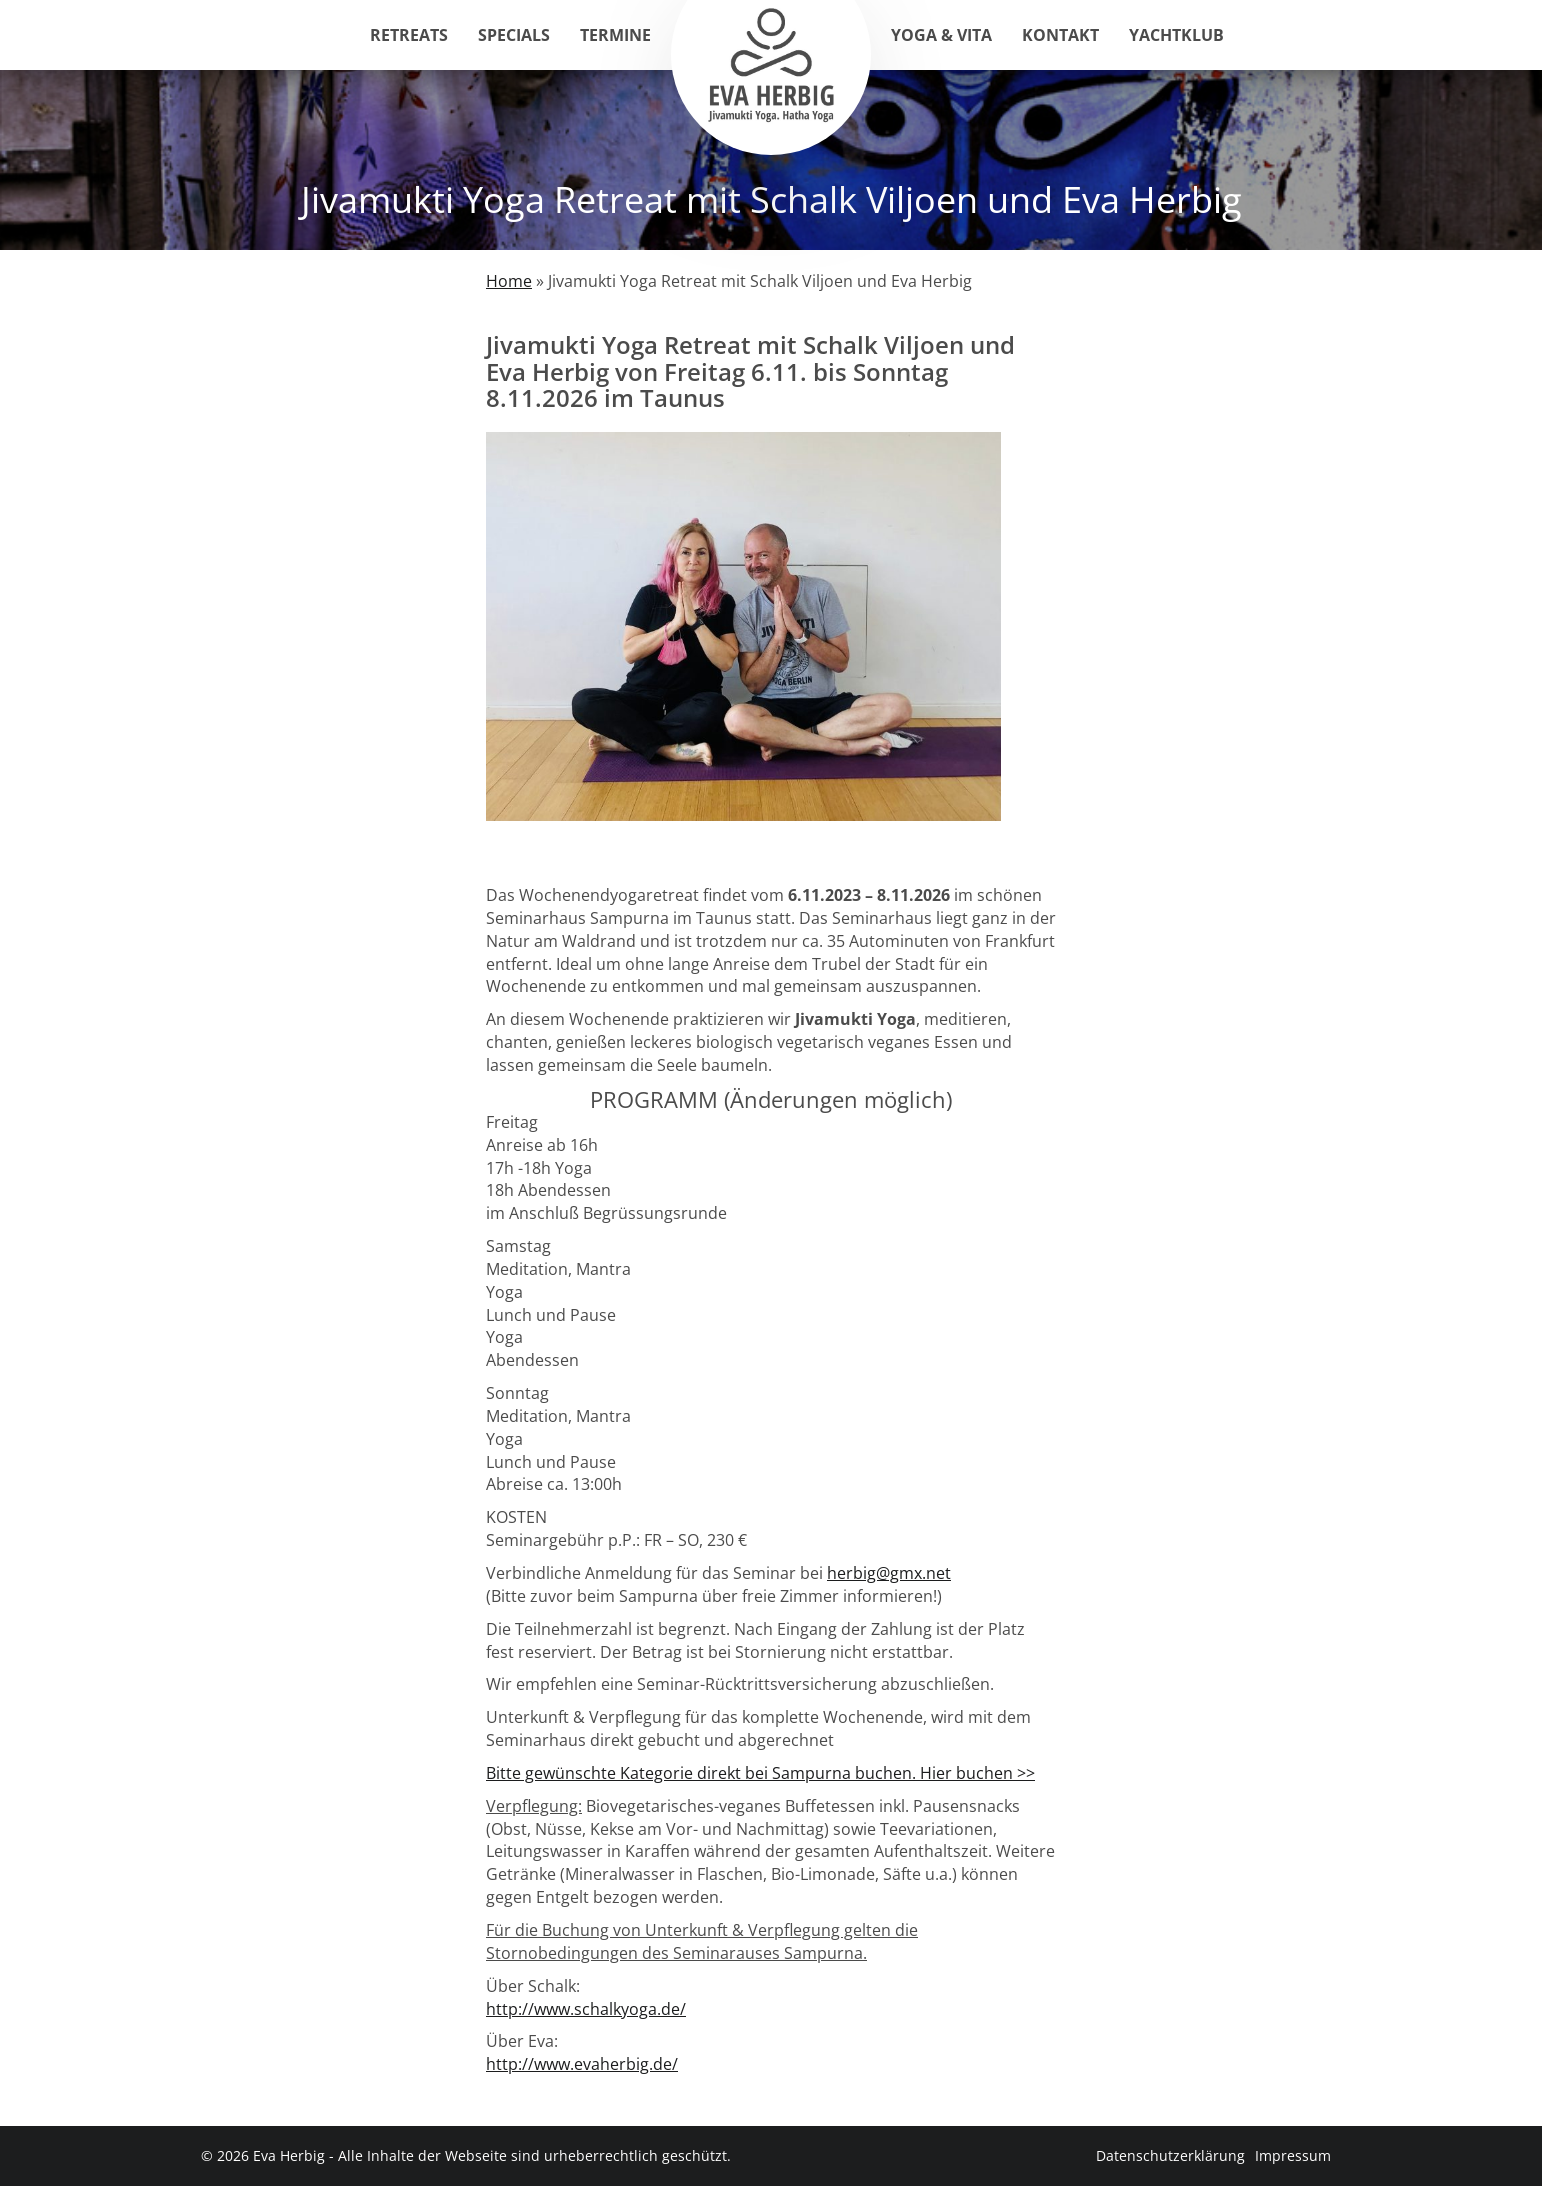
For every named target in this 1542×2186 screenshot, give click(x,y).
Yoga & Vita (941, 35)
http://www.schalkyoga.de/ (586, 2009)
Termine (615, 35)
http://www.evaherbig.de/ (582, 2064)
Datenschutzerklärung (1170, 2155)
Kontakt (1060, 35)
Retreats (409, 35)
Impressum (1293, 2155)
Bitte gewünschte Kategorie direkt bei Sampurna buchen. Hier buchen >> (760, 1773)
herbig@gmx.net (889, 1573)
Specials (514, 35)
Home (509, 281)
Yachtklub (1176, 35)
